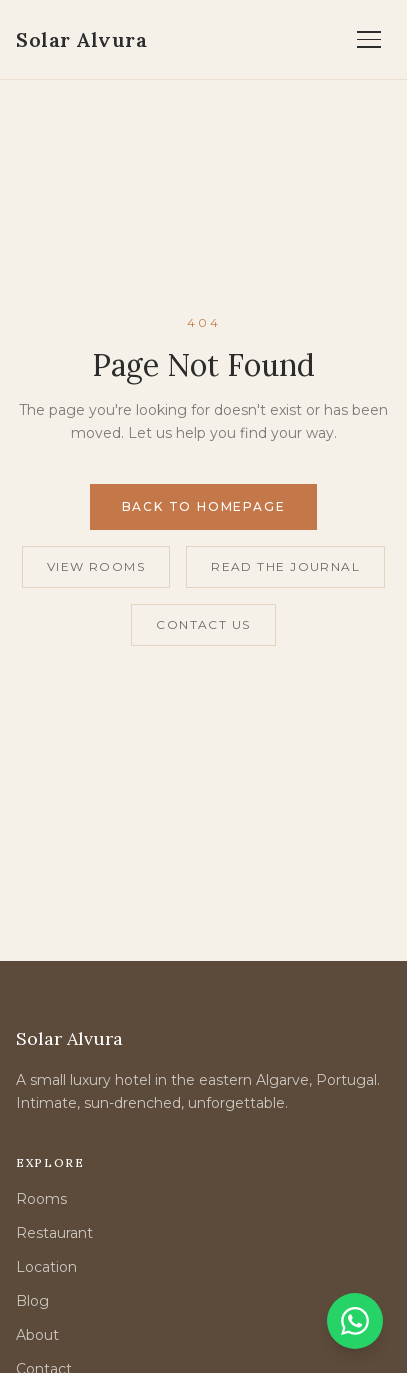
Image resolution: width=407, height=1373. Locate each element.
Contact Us (203, 624)
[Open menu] (369, 40)
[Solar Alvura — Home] (81, 40)
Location (46, 1267)
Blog (32, 1301)
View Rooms (96, 566)
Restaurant (54, 1233)
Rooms (41, 1199)
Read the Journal (285, 566)
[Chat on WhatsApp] (355, 1321)
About (37, 1335)
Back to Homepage (204, 506)
